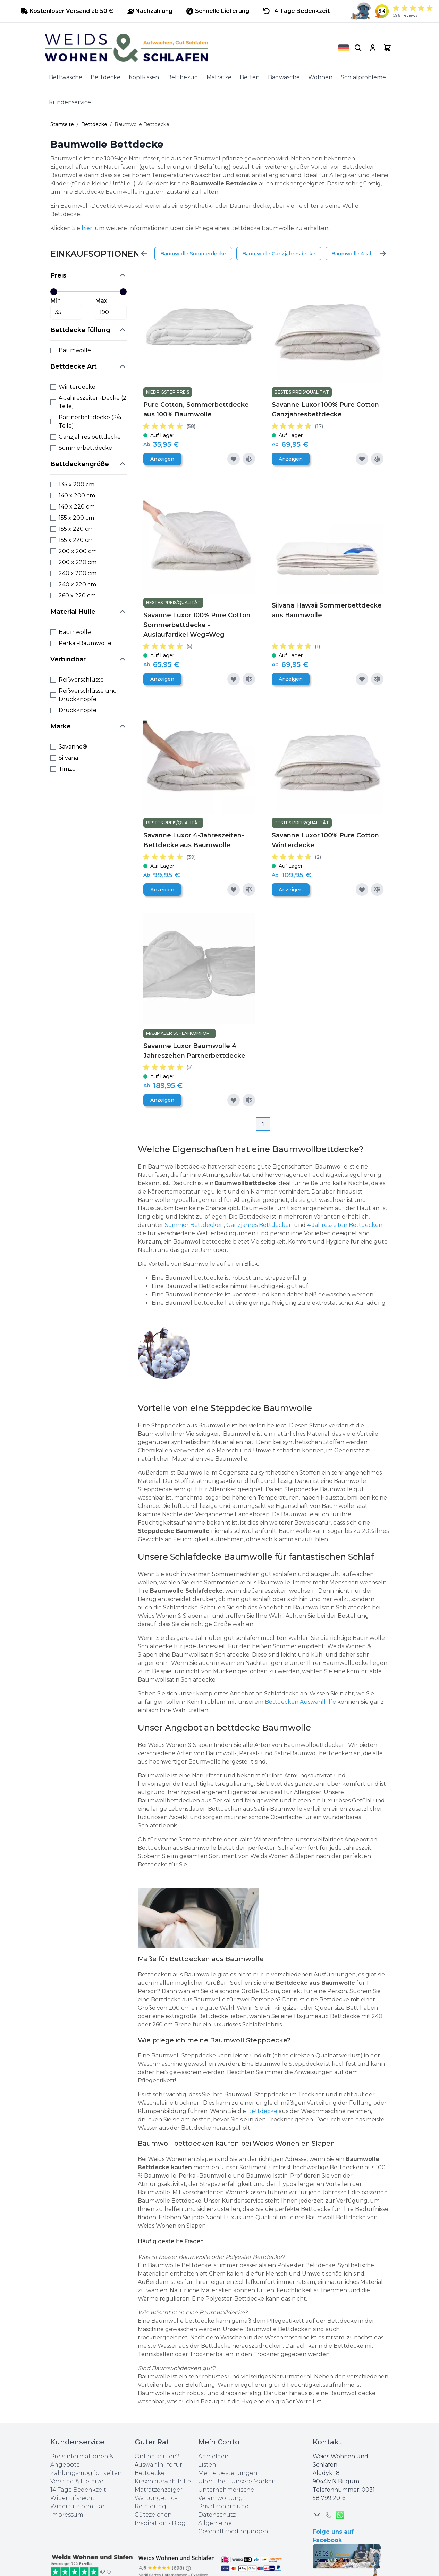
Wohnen (320, 77)
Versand (62, 2481)
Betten (250, 77)
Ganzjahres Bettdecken (259, 1225)
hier (87, 228)
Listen (207, 2464)
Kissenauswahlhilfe (163, 2481)
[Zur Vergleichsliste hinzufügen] (249, 459)
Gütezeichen (153, 2514)
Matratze (218, 77)
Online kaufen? (157, 2456)
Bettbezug (182, 77)
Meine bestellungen (228, 2473)
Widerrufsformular (77, 2506)
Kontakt (327, 2442)
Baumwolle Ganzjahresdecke (278, 253)
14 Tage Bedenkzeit (78, 2489)
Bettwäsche (65, 77)
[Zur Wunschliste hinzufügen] (233, 459)
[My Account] (372, 48)
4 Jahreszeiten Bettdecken (344, 1225)
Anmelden (213, 2456)
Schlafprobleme (363, 77)
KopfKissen (144, 77)
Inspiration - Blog (160, 2523)
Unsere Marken (253, 2481)
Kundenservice (70, 102)
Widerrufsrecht (72, 2498)
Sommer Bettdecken (194, 1225)
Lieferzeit (94, 2481)
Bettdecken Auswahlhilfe (300, 1702)
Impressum (66, 2514)
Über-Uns (212, 2481)
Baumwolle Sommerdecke (193, 253)
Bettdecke (105, 77)
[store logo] (182, 48)
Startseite (62, 124)
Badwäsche (284, 77)
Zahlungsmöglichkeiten (86, 2473)
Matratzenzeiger (159, 2489)
